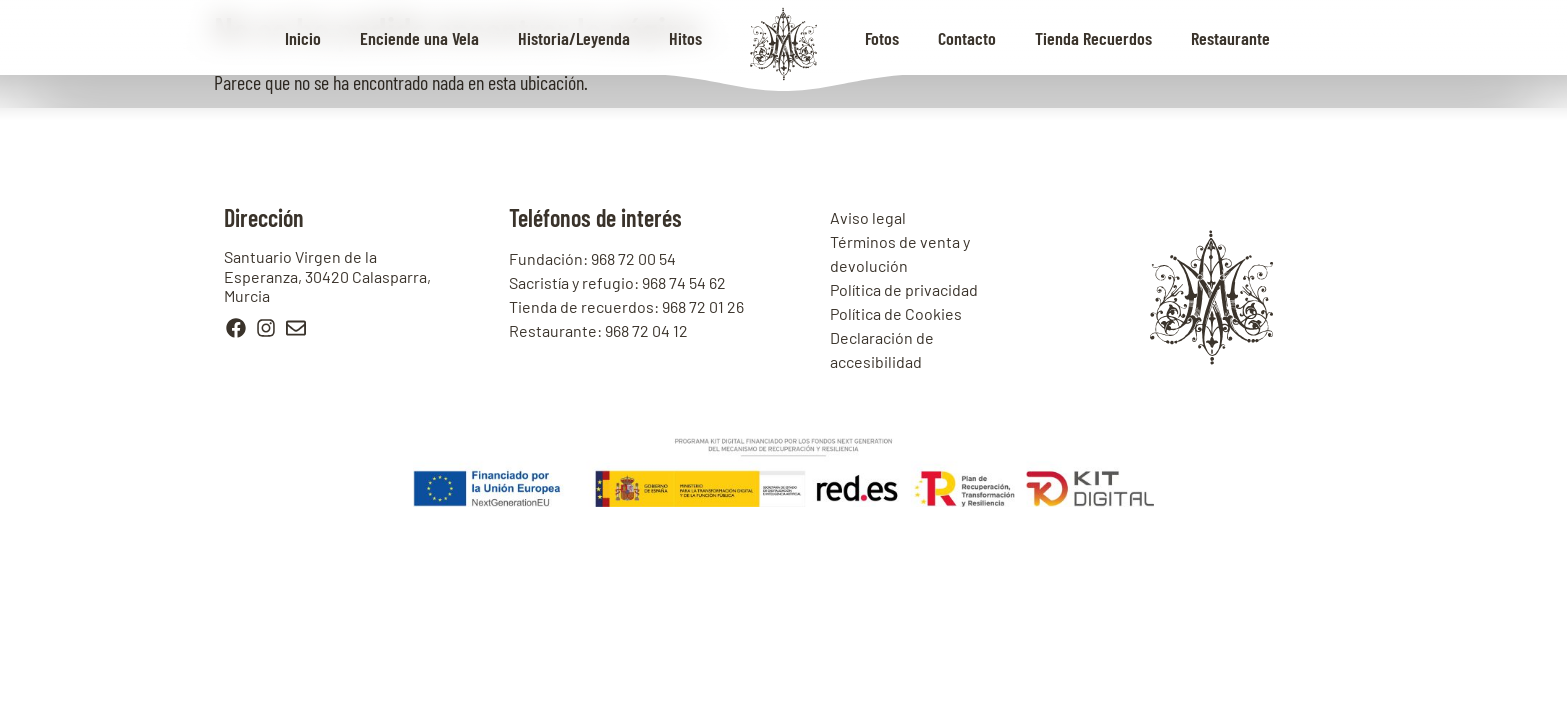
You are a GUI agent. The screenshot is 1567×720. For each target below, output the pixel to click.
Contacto (967, 38)
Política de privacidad (904, 289)
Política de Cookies (896, 313)
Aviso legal (868, 217)
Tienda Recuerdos (1093, 38)
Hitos (685, 38)
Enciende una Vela (419, 38)
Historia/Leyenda (574, 38)
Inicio (303, 38)
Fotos (882, 38)
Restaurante (1230, 38)
